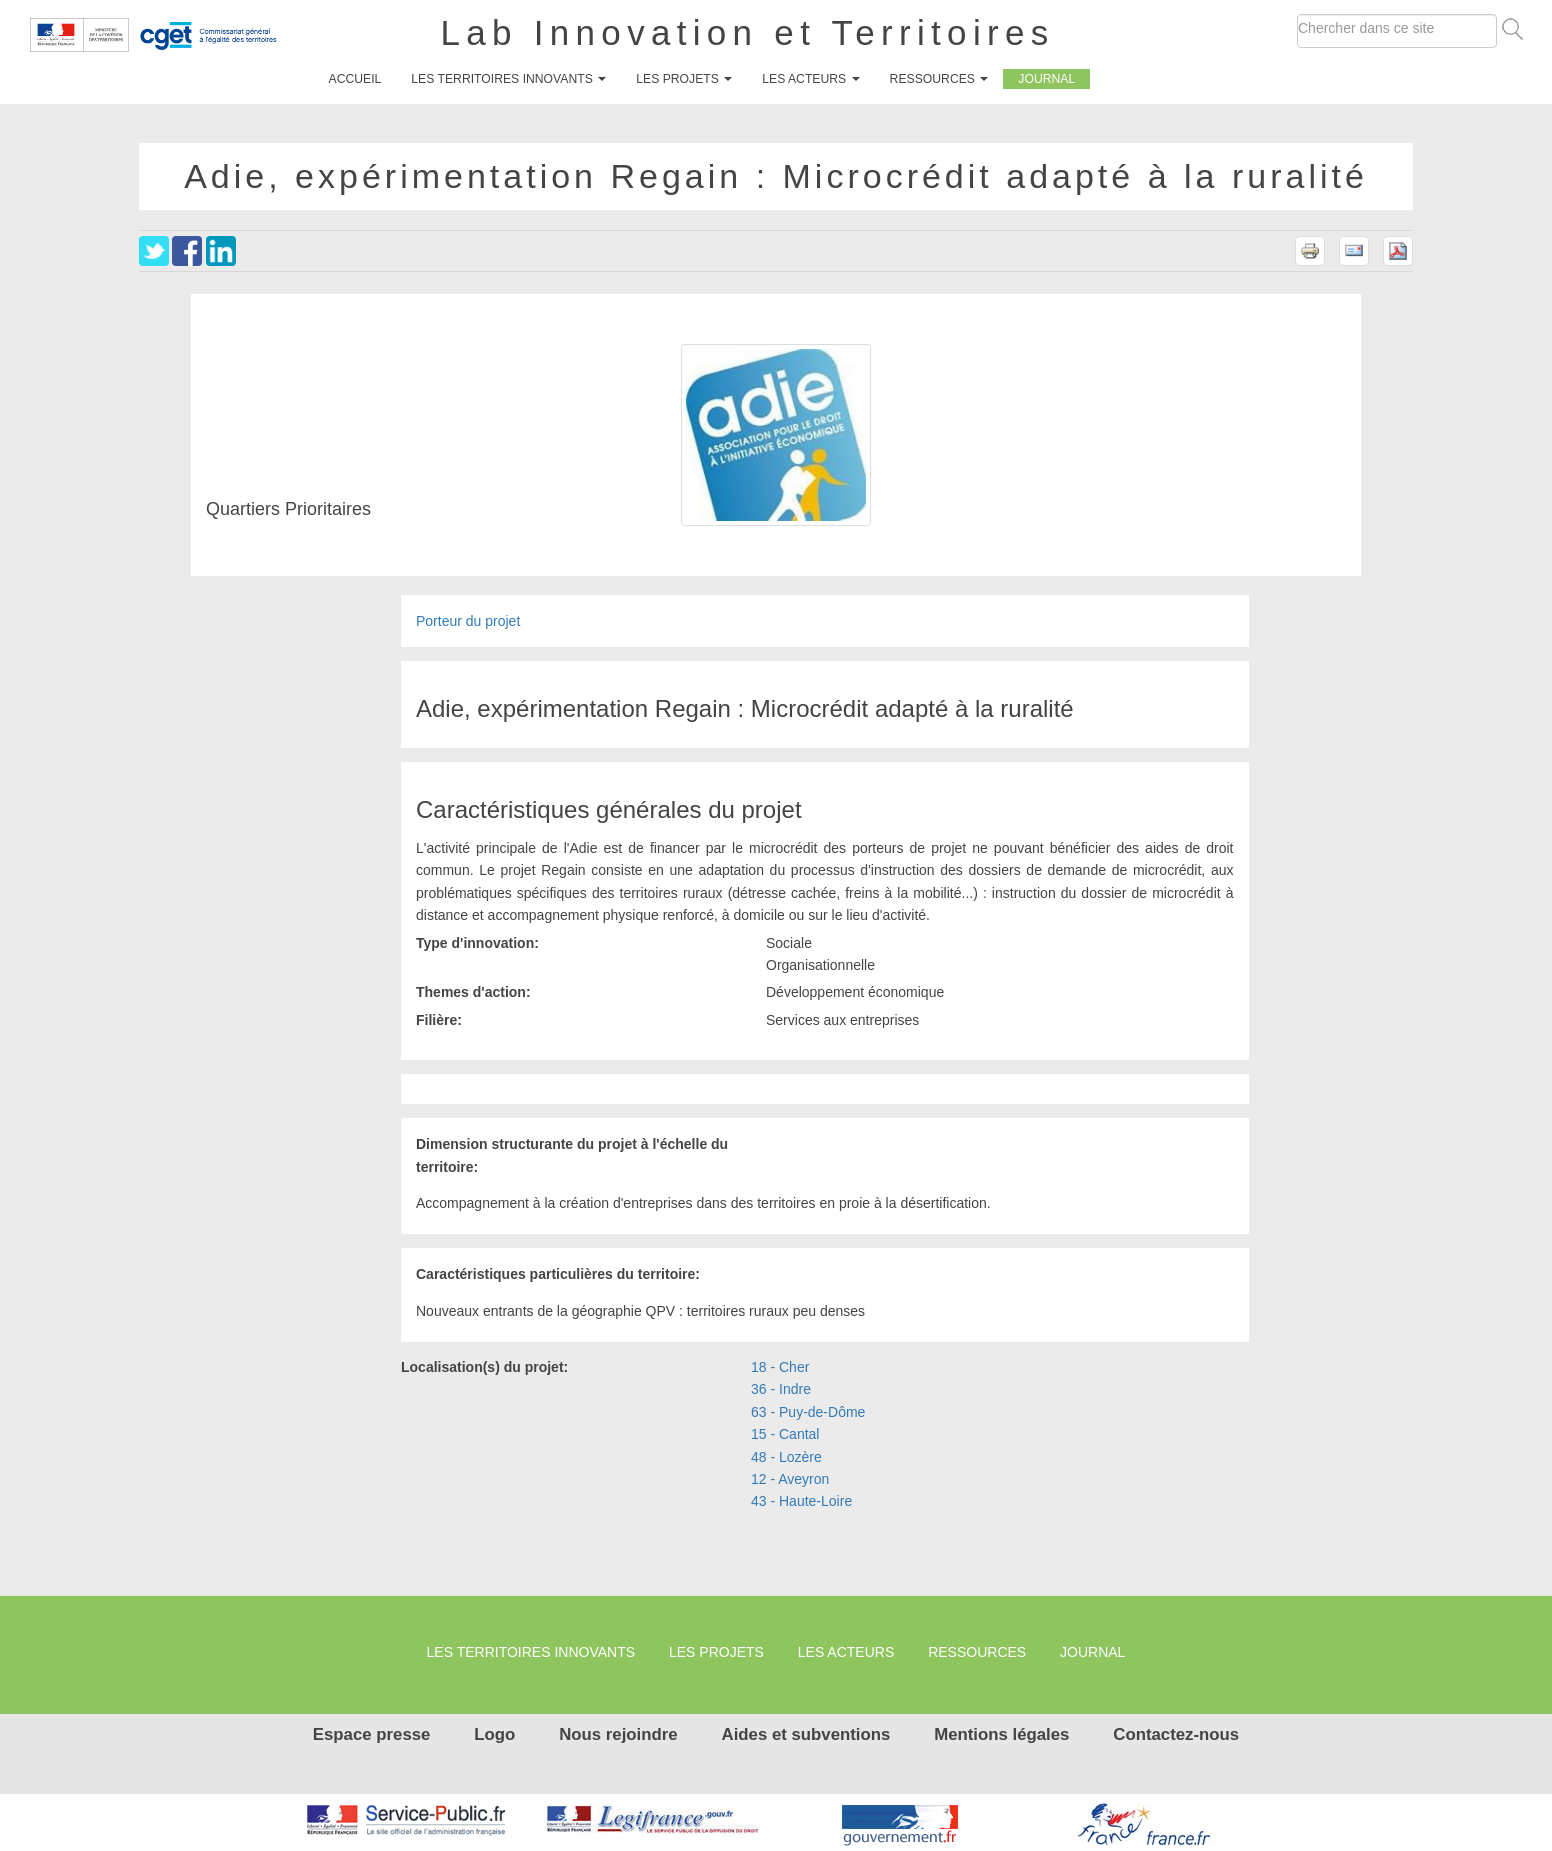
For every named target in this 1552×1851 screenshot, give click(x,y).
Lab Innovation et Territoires (748, 32)
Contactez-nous (1176, 1734)
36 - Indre (781, 1389)
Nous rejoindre (618, 1734)
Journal (1046, 79)
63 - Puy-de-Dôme (808, 1412)
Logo (494, 1734)
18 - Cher (780, 1367)
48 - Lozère (786, 1457)
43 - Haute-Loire (801, 1501)
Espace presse (372, 1734)
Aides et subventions (806, 1734)
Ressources (939, 79)
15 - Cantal (785, 1434)
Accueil (355, 79)
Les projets (684, 79)
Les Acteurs (810, 79)
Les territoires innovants (508, 79)
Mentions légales (1001, 1734)
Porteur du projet (468, 621)
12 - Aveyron (790, 1479)
